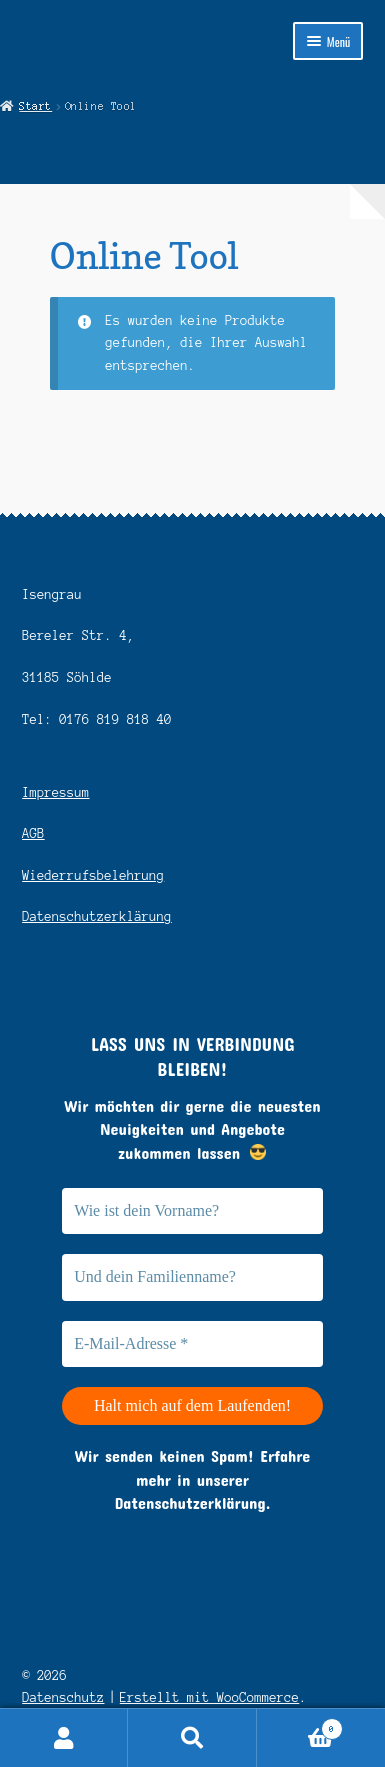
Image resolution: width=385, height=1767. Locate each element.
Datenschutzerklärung (97, 916)
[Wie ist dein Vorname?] (192, 1211)
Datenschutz (63, 1697)
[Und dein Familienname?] (192, 1277)
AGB (33, 833)
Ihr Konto (64, 1738)
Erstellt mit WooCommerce (210, 1697)
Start (35, 106)
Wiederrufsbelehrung (93, 875)
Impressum (55, 792)
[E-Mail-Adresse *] (192, 1344)
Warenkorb (300, 1727)
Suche (192, 1738)
